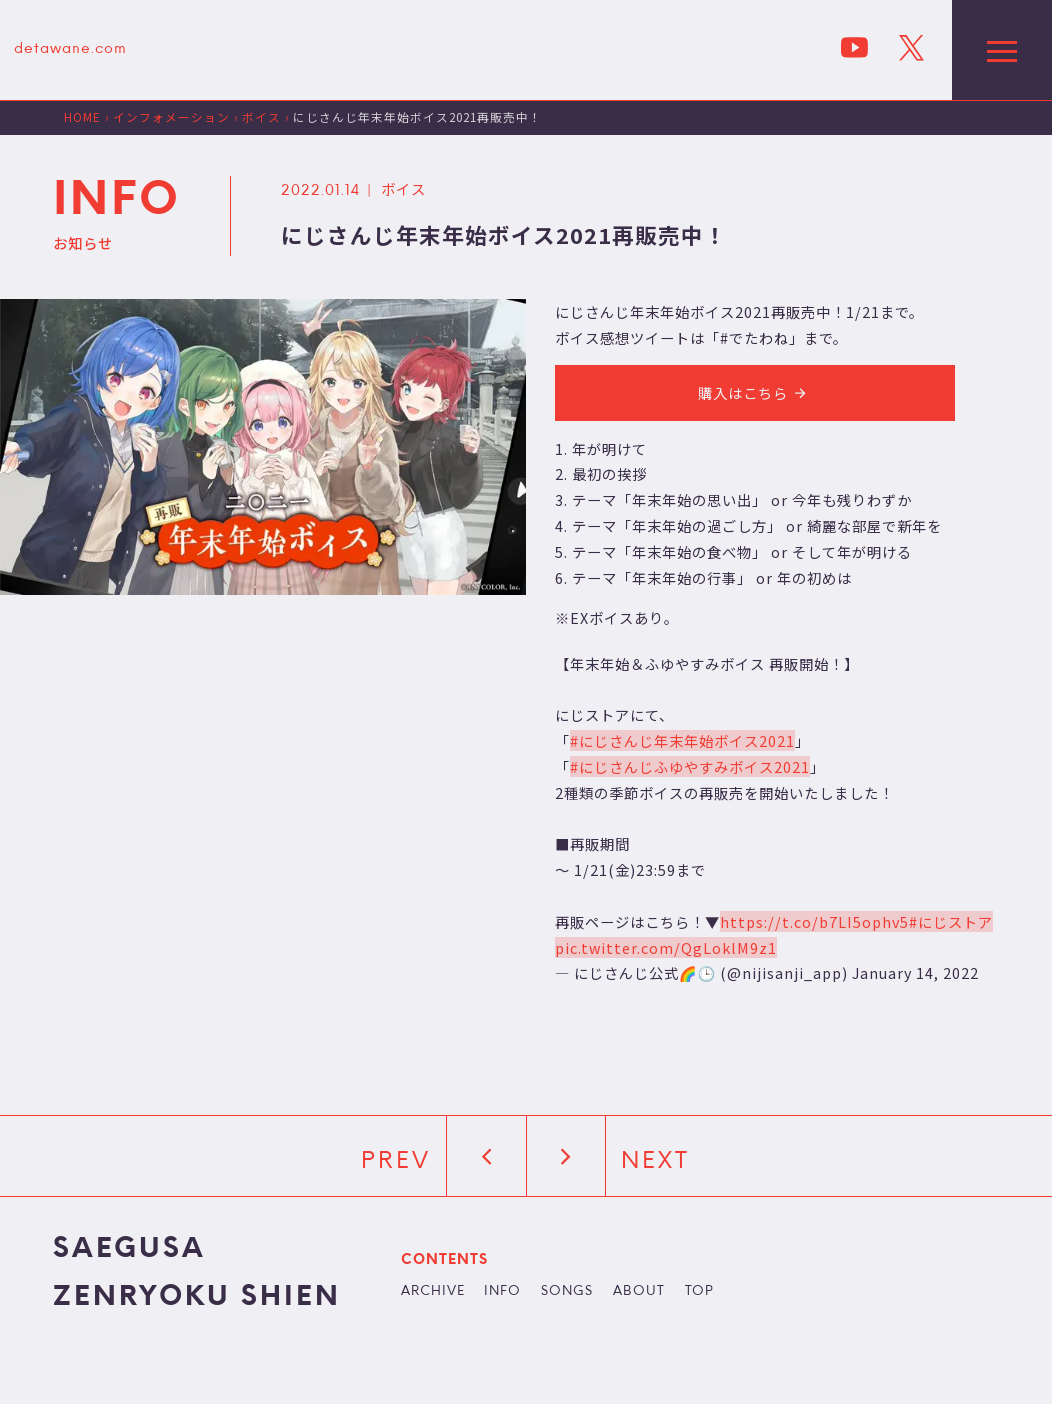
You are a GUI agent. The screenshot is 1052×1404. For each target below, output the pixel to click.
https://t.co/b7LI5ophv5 (814, 921)
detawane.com (70, 49)
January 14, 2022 (915, 972)
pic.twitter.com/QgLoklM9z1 (666, 947)
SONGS (567, 1292)
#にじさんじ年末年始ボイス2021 (682, 740)
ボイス (403, 188)
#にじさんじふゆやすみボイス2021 (690, 766)
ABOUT (639, 1292)
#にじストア (951, 921)
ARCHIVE (433, 1292)
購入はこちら (755, 392)
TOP (699, 1292)
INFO (502, 1292)
